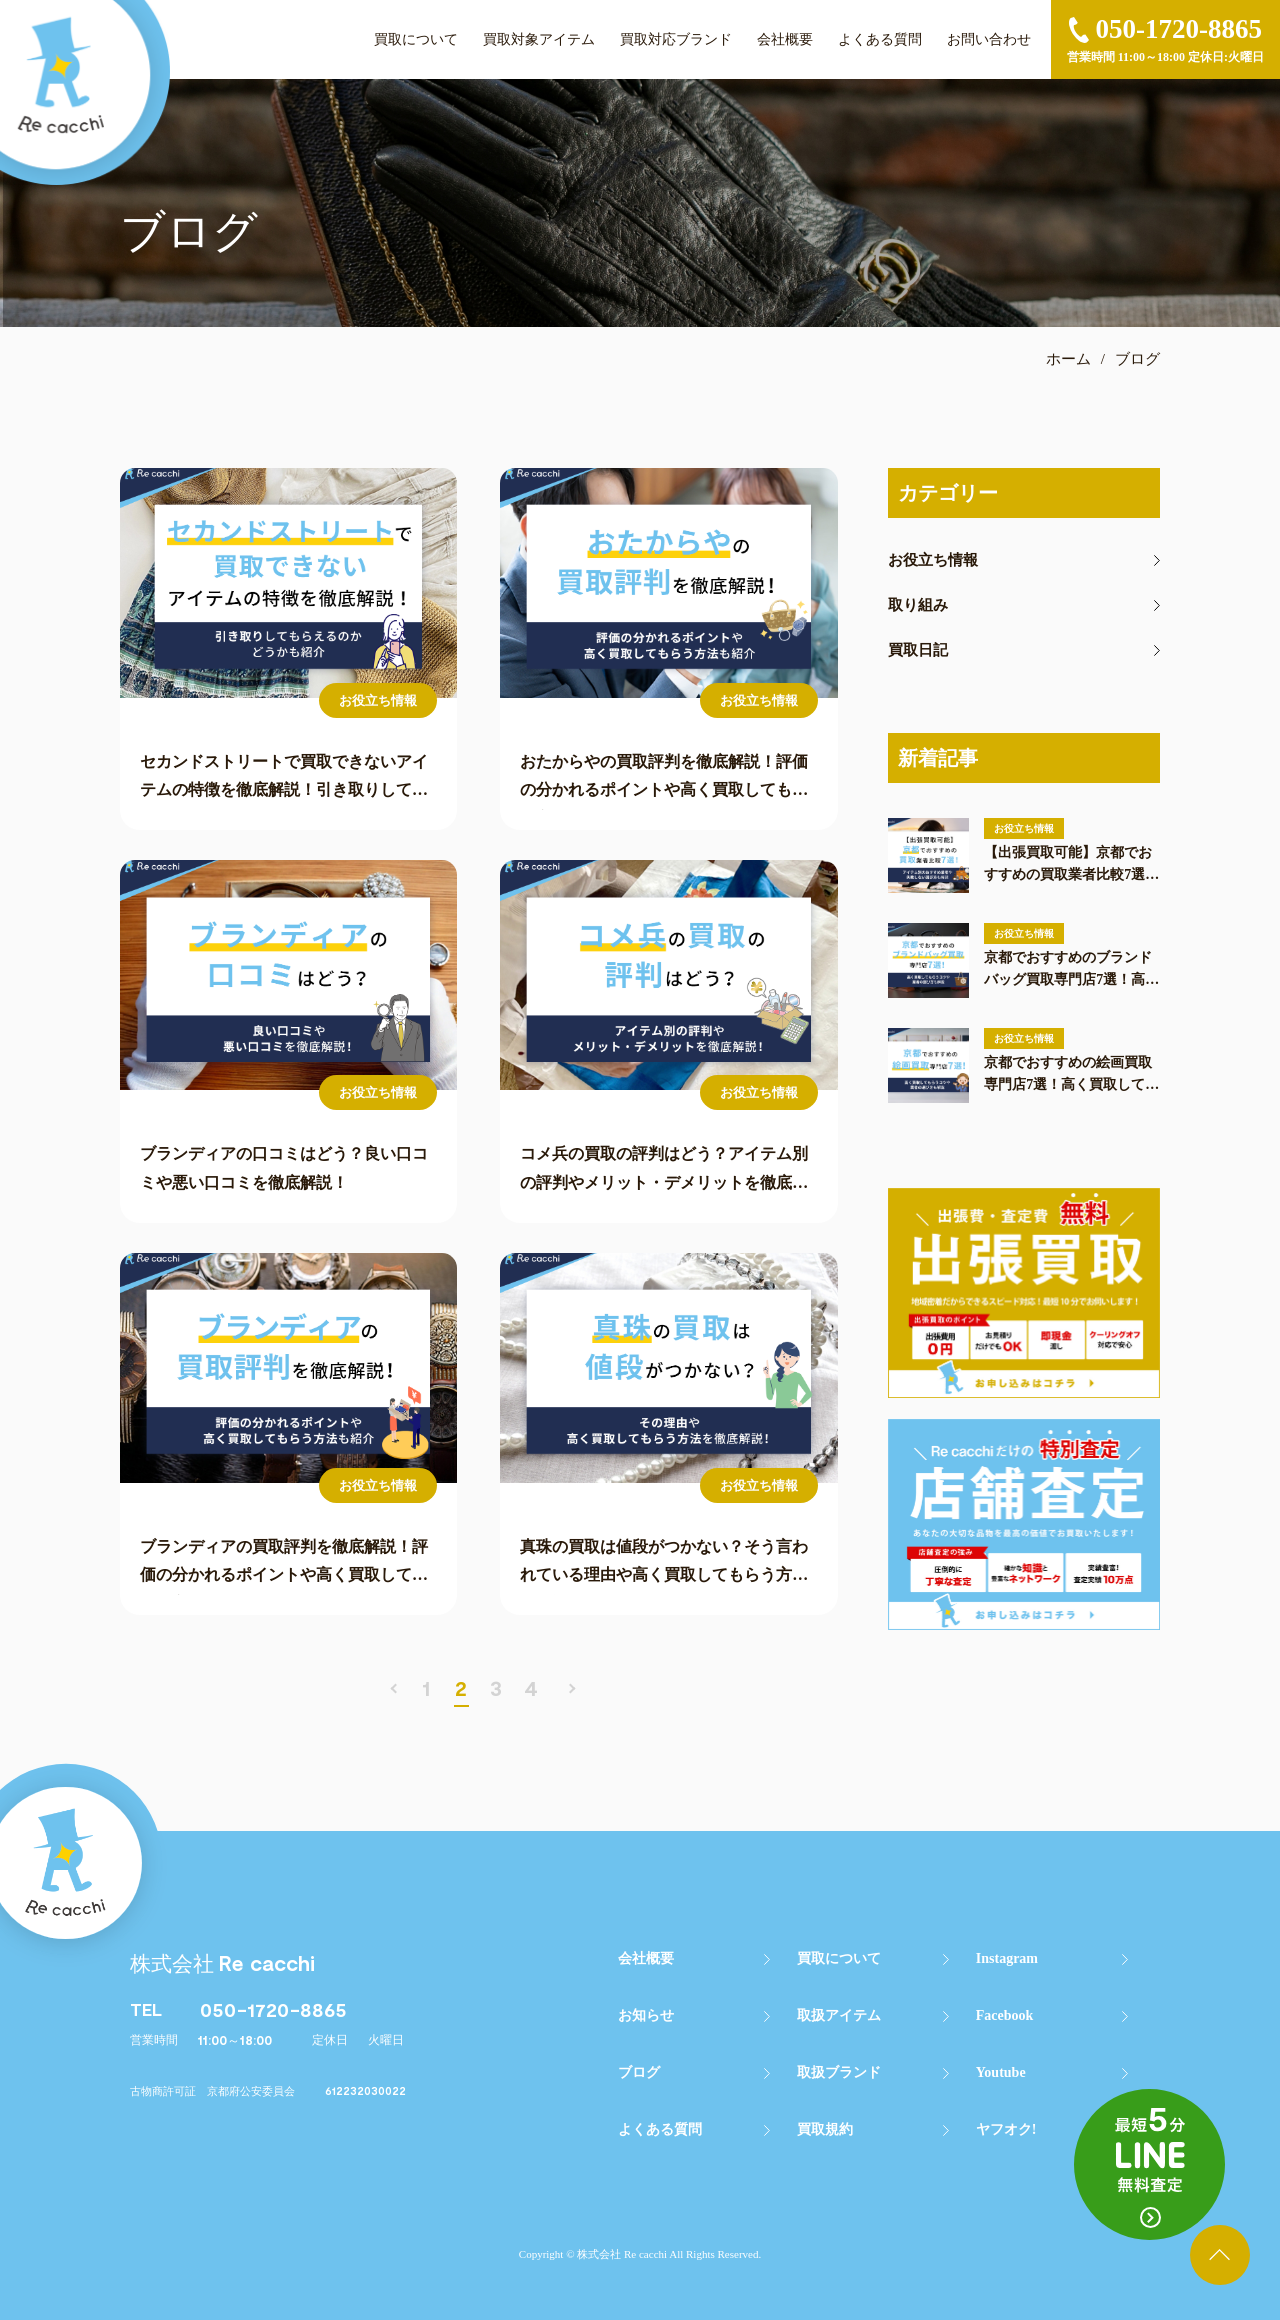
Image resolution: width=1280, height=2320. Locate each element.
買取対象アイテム (539, 39)
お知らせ (646, 2015)
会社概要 (785, 39)
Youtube (1001, 2072)
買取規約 (825, 2129)
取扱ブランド (839, 2072)
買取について (416, 39)
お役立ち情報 (933, 560)
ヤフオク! (1006, 2129)
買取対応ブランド (676, 39)
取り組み (918, 605)
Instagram (1007, 1958)
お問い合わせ (989, 39)
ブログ (639, 2072)
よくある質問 (880, 39)
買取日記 (918, 650)
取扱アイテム (839, 2015)
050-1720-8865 (273, 2009)
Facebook (1005, 2015)
